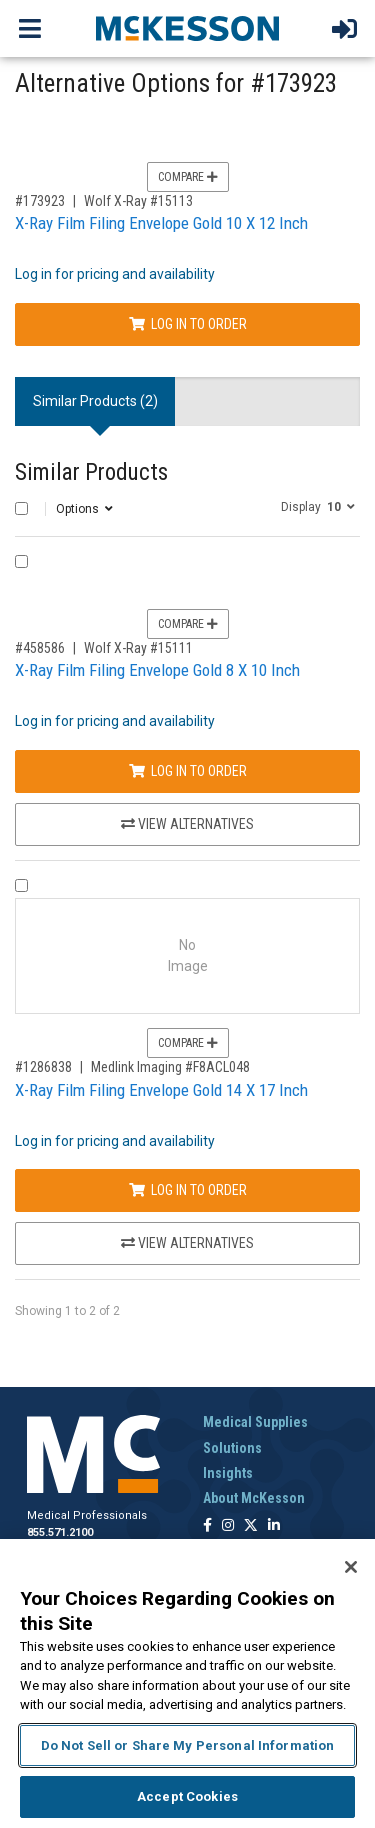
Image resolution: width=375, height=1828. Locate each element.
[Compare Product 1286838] (21, 885)
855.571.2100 (60, 1532)
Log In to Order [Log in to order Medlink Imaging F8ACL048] (188, 1190)
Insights (228, 1473)
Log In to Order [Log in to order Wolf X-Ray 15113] (188, 324)
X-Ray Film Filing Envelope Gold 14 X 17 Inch (161, 1090)
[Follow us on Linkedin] (274, 1526)
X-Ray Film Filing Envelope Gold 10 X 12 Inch (161, 223)
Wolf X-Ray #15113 (138, 201)
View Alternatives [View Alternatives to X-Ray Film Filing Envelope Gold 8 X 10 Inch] (187, 824)
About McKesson (254, 1498)
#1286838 (43, 1067)
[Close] (351, 1567)
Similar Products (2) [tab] (95, 401)
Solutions (232, 1448)
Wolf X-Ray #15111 (138, 648)
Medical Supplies (255, 1422)
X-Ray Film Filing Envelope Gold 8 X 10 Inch (157, 670)
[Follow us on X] (251, 1526)
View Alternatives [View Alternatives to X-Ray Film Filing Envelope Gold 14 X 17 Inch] (187, 1243)
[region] (187, 1683)
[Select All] (21, 508)
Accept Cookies (187, 1796)
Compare (188, 177)
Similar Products (91, 472)
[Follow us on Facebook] (207, 1526)
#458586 (40, 648)
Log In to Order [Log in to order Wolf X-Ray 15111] (188, 771)
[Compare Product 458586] (21, 561)
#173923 (40, 201)
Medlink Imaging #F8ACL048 (170, 1067)
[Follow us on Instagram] (228, 1526)
